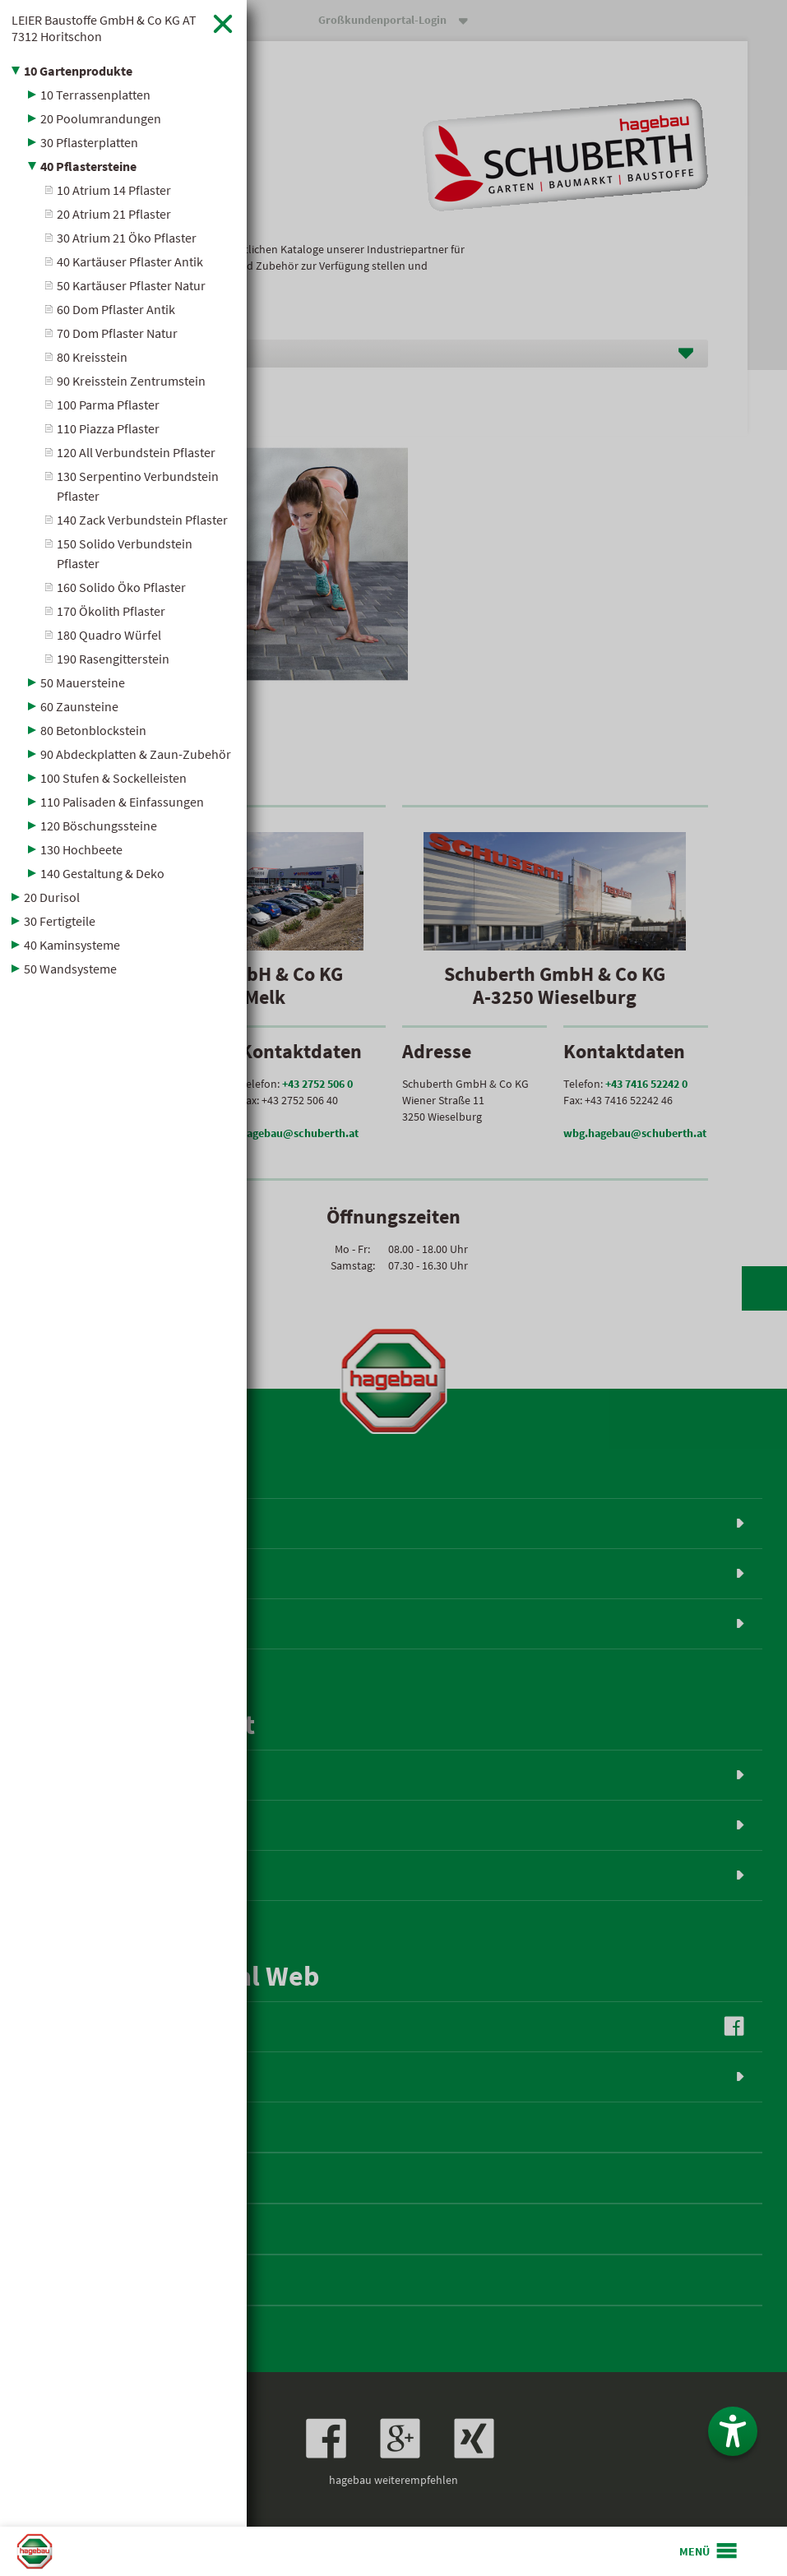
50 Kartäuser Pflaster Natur (131, 285)
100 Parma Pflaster (108, 404)
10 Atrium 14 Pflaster (114, 190)
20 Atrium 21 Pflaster (114, 214)
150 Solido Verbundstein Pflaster (124, 553)
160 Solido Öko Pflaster (121, 587)
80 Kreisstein (92, 357)
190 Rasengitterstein (113, 658)
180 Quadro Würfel (109, 635)
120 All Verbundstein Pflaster (136, 452)
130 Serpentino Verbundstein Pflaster (138, 486)
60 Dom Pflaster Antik (116, 309)
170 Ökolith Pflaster (111, 611)
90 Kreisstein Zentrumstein (131, 380)
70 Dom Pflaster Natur (117, 333)
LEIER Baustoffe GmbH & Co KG (104, 28)
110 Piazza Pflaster (108, 428)
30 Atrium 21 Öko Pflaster (127, 237)
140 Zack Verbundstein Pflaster (142, 519)
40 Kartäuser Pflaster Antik (130, 261)
